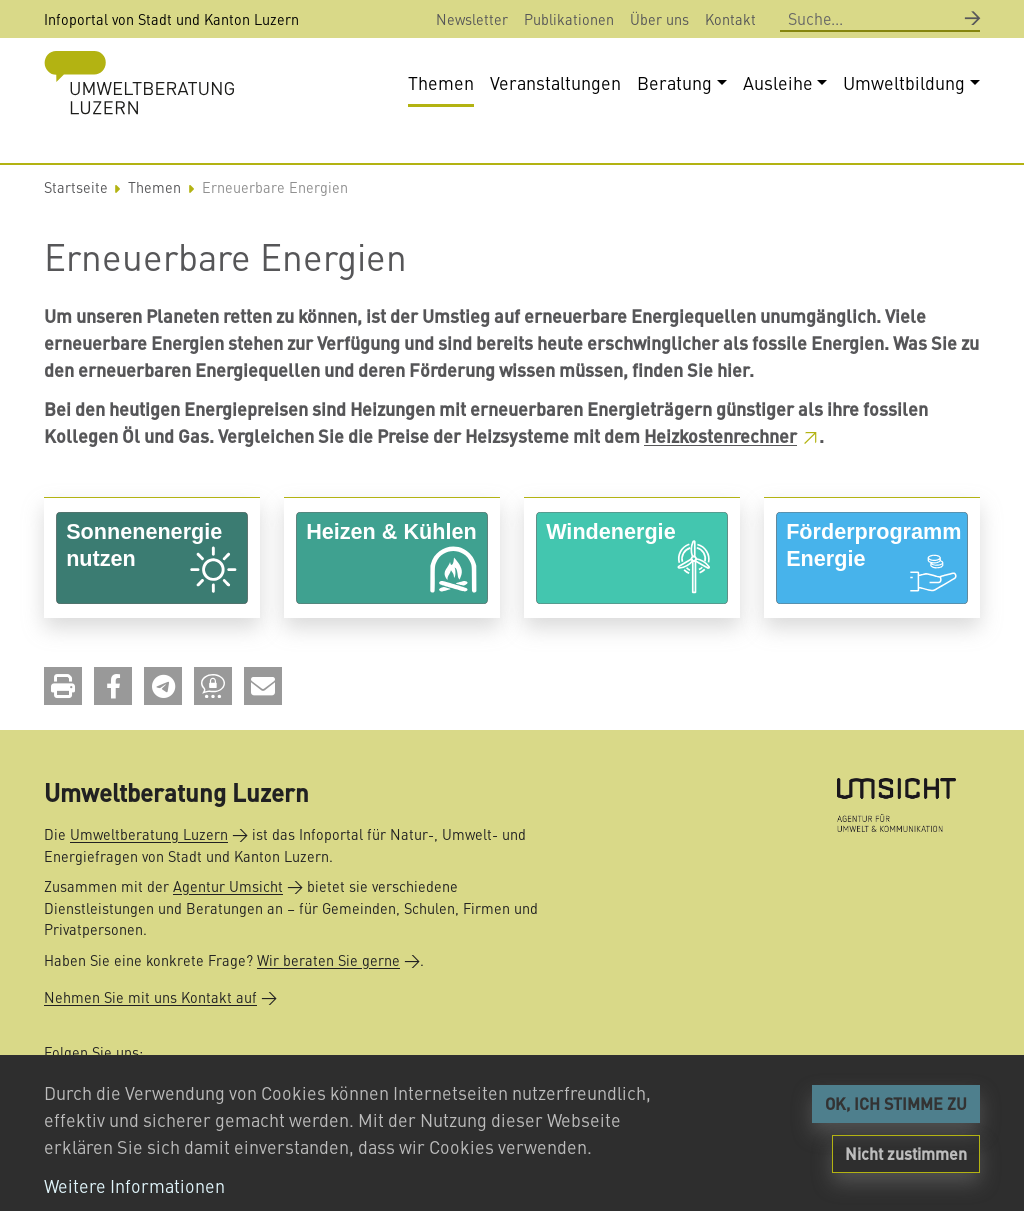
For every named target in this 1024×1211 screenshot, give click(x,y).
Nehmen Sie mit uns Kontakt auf (150, 997)
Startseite (76, 187)
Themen (154, 187)
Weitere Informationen (134, 1185)
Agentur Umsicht (228, 886)
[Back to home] (139, 82)
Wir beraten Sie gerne (328, 960)
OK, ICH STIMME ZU (896, 1103)
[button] (63, 686)
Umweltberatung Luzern (149, 834)
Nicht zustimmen (906, 1153)
